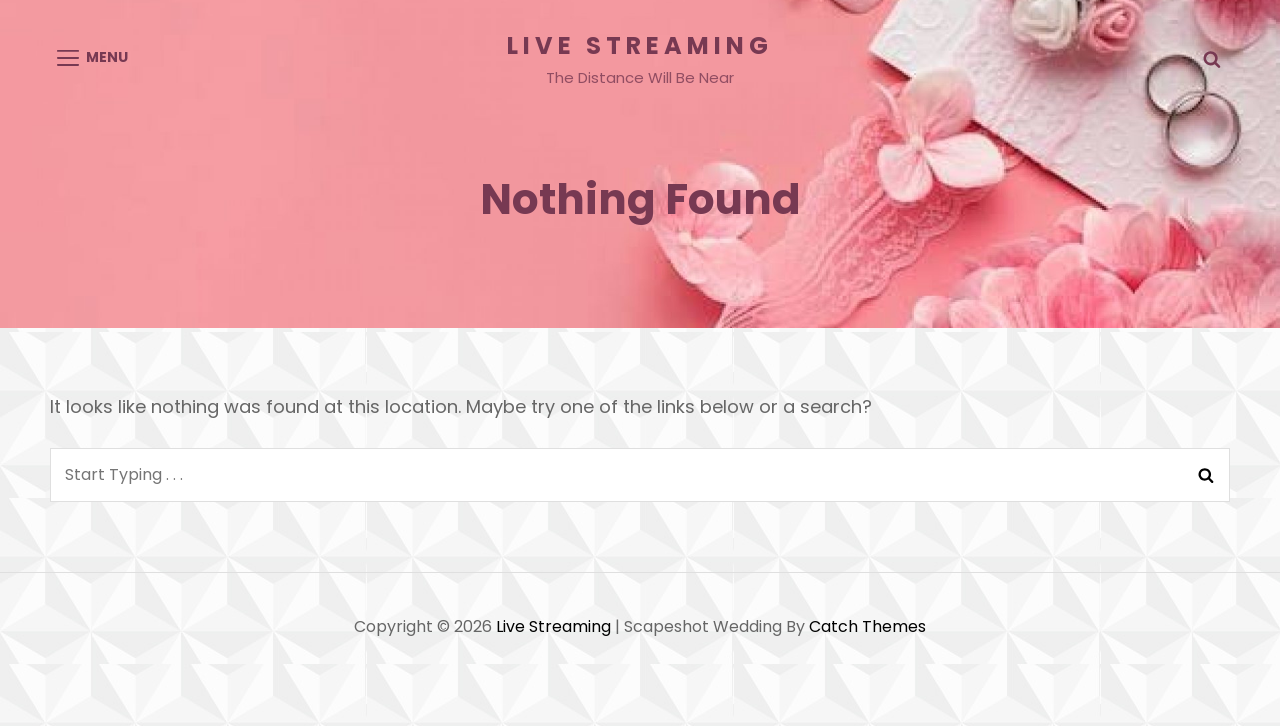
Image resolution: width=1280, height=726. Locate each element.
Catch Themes (867, 626)
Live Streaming (640, 45)
